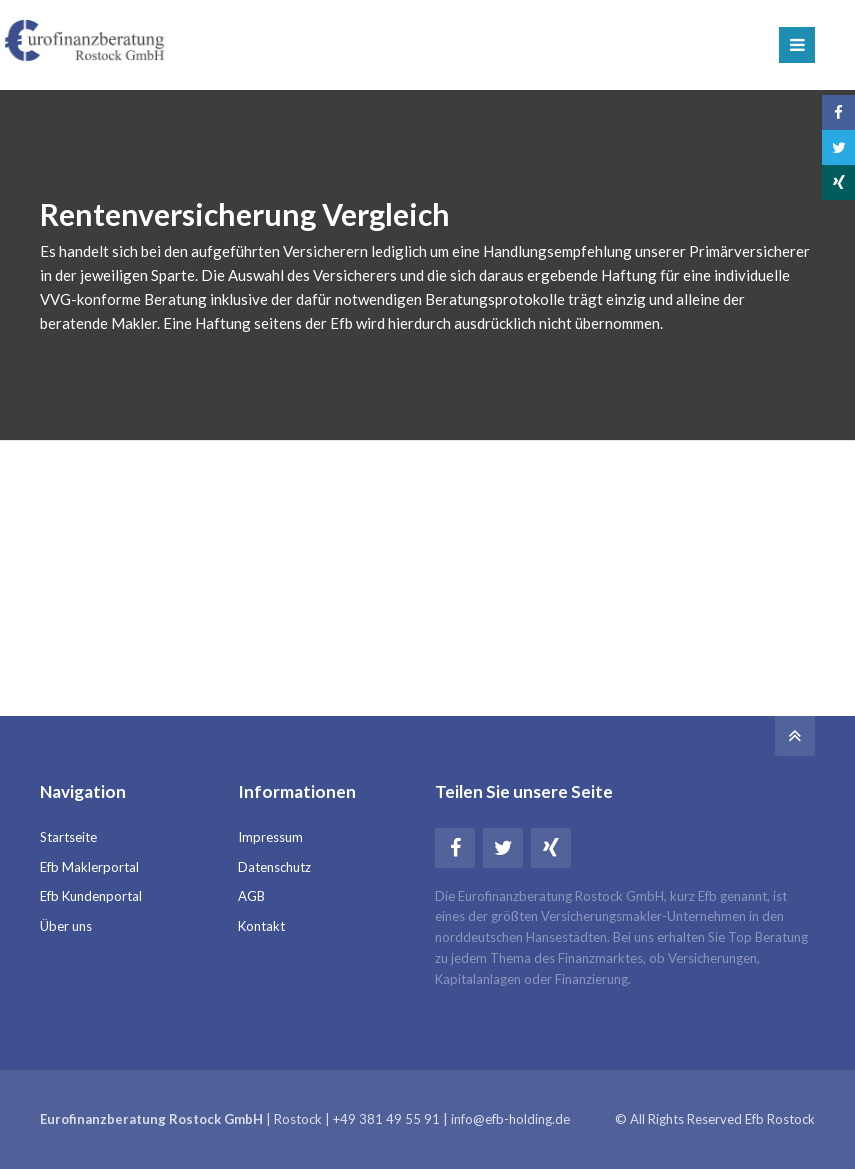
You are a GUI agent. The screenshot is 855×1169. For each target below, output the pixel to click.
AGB (251, 896)
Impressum (270, 837)
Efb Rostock (780, 1119)
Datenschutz (274, 867)
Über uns (66, 926)
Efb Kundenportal (91, 896)
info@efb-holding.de (510, 1119)
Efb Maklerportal (89, 867)
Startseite (68, 837)
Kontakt (261, 926)
